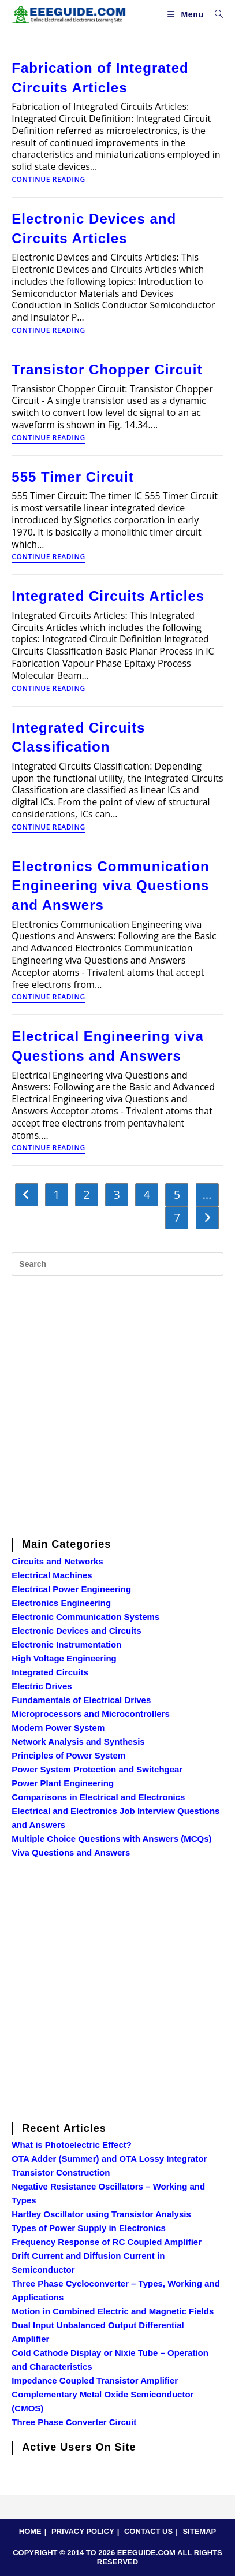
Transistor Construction (61, 2172)
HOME (30, 2531)
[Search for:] (214, 14)
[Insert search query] (117, 1264)
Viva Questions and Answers (71, 1852)
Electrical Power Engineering (71, 1589)
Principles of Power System (68, 1755)
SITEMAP (199, 2531)
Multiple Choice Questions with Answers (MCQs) (111, 1838)
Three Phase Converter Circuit (74, 2422)
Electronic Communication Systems (85, 1617)
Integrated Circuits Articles (108, 596)
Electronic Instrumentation (66, 1644)
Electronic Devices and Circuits (76, 1630)
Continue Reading (48, 180)
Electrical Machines (52, 1575)
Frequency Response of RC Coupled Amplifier (107, 2242)
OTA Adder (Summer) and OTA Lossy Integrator (109, 2159)
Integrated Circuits (50, 1672)
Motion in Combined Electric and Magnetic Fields (113, 2311)
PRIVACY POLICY (82, 2531)
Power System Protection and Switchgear (97, 1769)
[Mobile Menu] (186, 14)
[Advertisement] (117, 1404)
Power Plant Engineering (63, 1783)
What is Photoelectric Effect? (72, 2145)
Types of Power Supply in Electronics (88, 2228)
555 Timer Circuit (72, 477)
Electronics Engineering (61, 1603)
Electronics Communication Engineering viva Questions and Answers (110, 885)
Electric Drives (42, 1686)
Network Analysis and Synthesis (78, 1741)
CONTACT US (148, 2531)
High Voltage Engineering (64, 1658)
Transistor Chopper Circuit (107, 369)
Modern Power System (58, 1728)
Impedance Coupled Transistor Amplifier (95, 2380)
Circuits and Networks (57, 1561)
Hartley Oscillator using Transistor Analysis (101, 2214)
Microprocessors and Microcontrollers (90, 1714)
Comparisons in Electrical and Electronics (98, 1797)
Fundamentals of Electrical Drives (81, 1700)
